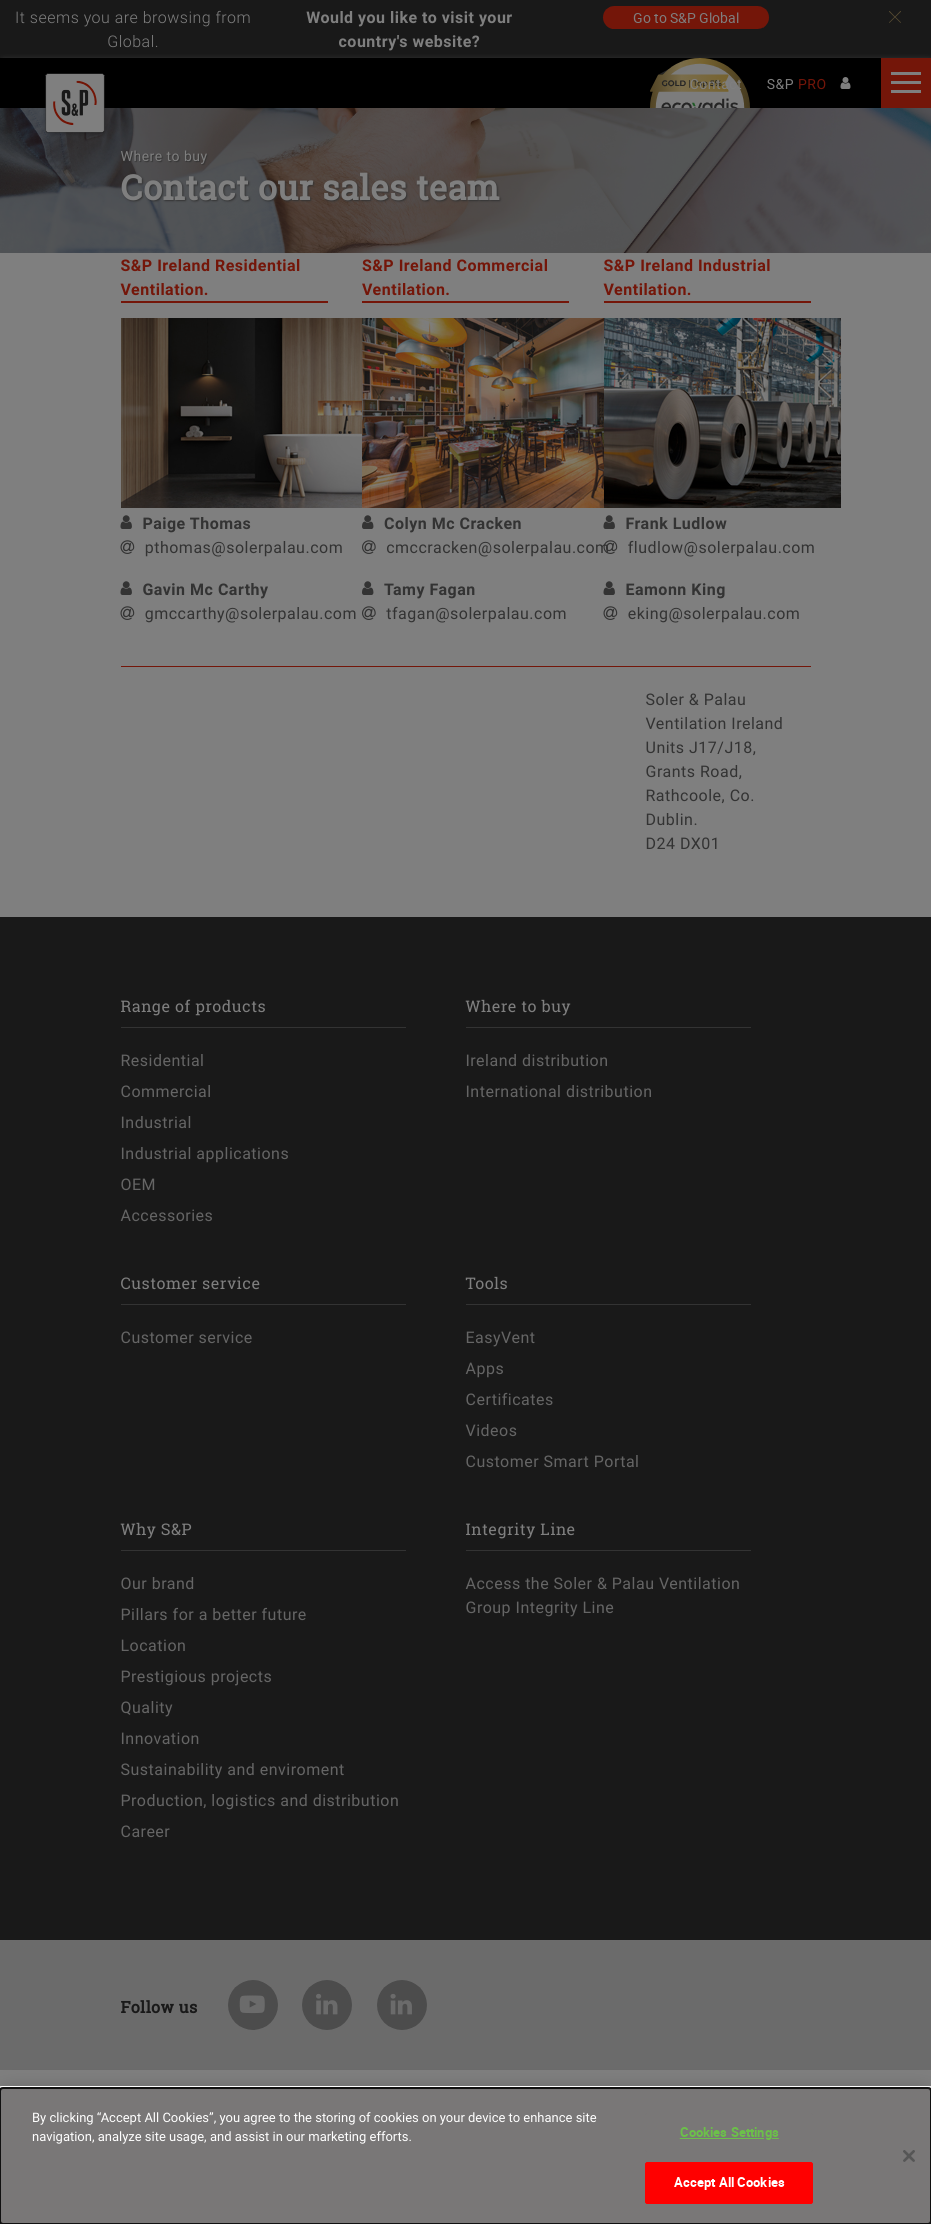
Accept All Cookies (729, 2182)
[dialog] (465, 2156)
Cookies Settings (729, 2132)
